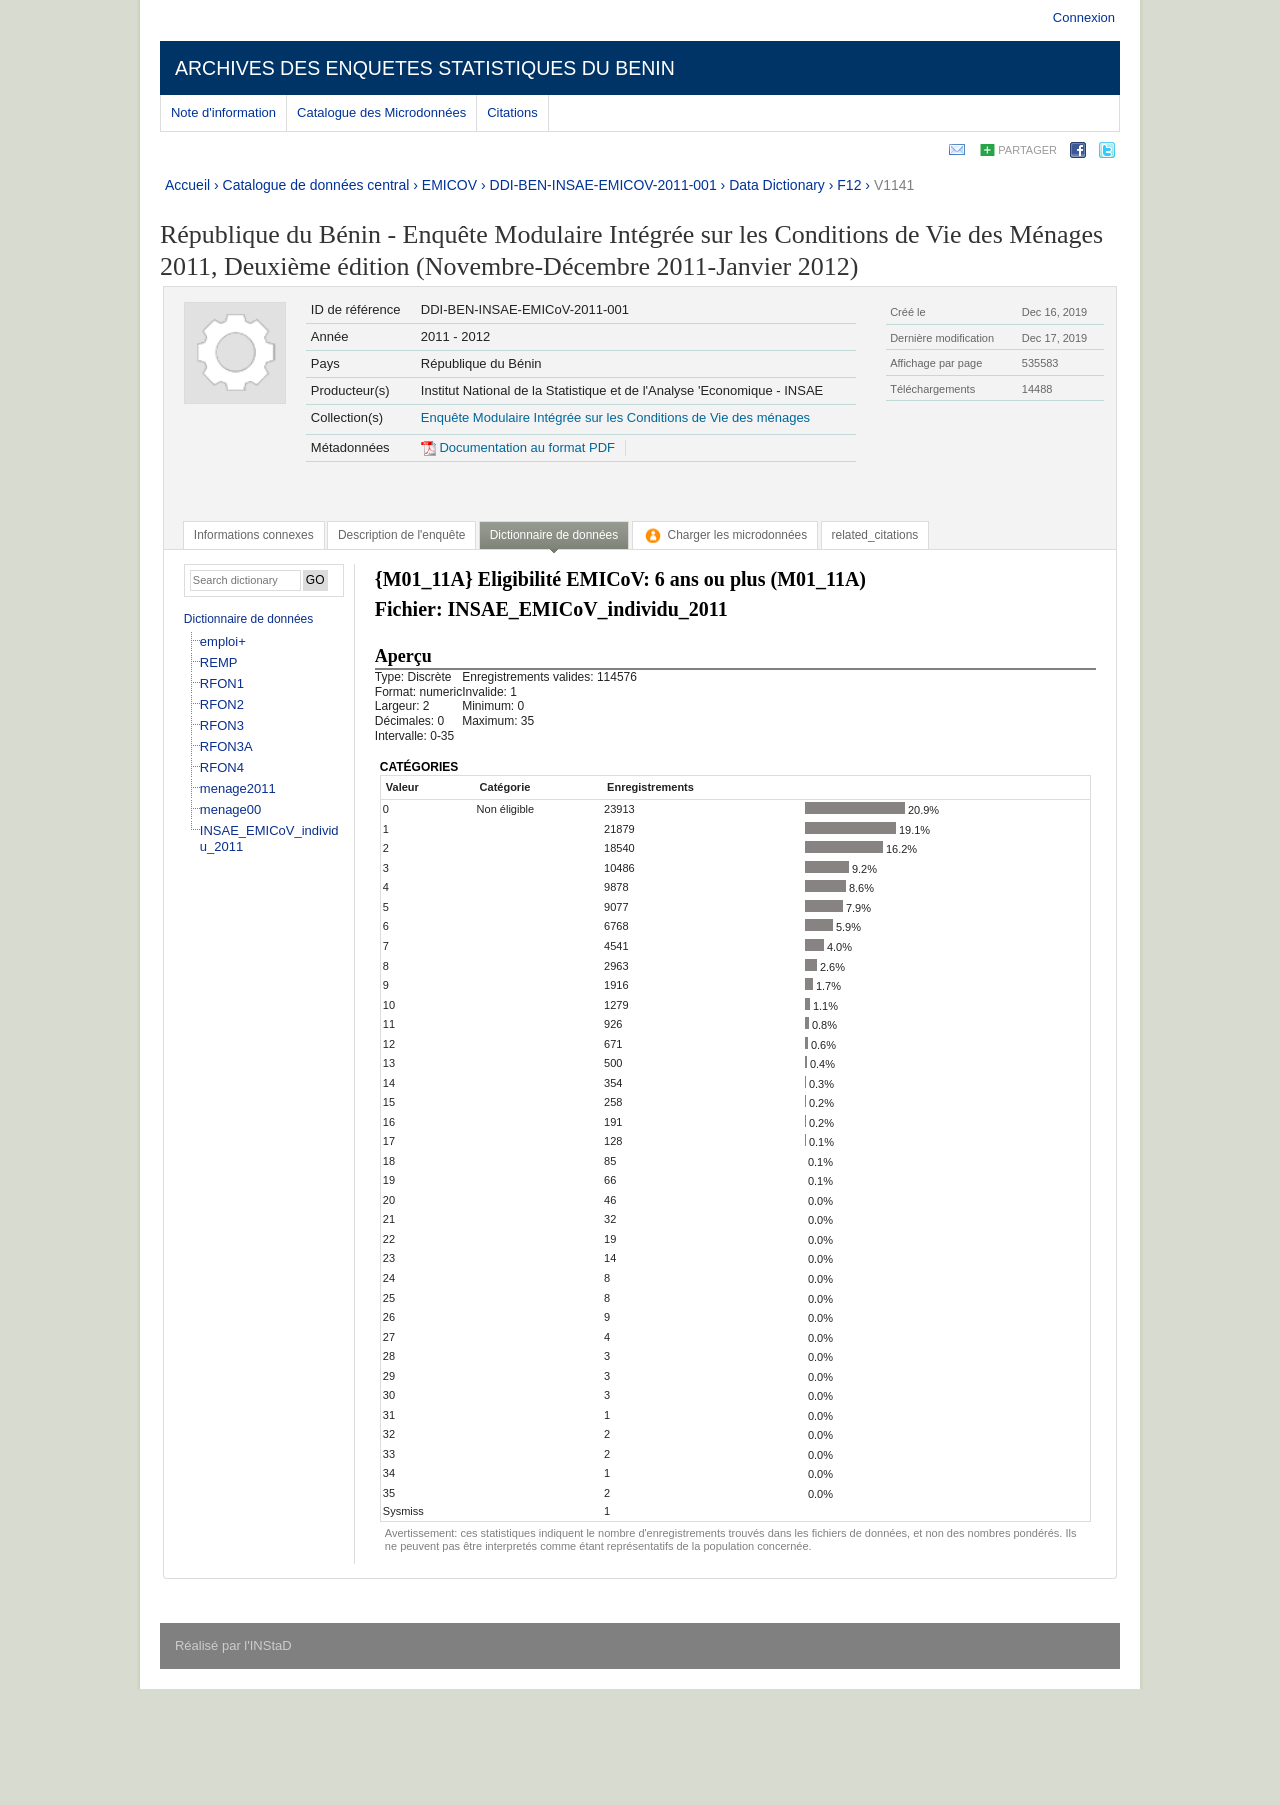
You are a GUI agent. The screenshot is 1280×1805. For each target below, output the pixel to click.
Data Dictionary (777, 185)
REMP (219, 662)
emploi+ (223, 641)
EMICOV (449, 185)
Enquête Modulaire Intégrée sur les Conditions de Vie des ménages (615, 417)
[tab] (254, 535)
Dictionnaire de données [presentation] (554, 535)
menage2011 (238, 788)
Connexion (1084, 17)
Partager (1027, 150)
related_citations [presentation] (875, 535)
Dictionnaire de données (248, 619)
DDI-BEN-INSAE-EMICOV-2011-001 (603, 185)
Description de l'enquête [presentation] (401, 535)
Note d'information (223, 112)
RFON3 (222, 725)
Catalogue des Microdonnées (381, 112)
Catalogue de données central (316, 185)
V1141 (894, 185)
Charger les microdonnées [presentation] (725, 535)
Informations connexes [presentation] (254, 535)
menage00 (230, 809)
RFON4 (222, 767)
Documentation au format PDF (518, 447)
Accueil (187, 185)
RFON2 (222, 704)
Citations (512, 112)
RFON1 (222, 683)
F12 (849, 185)
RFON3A (226, 746)
